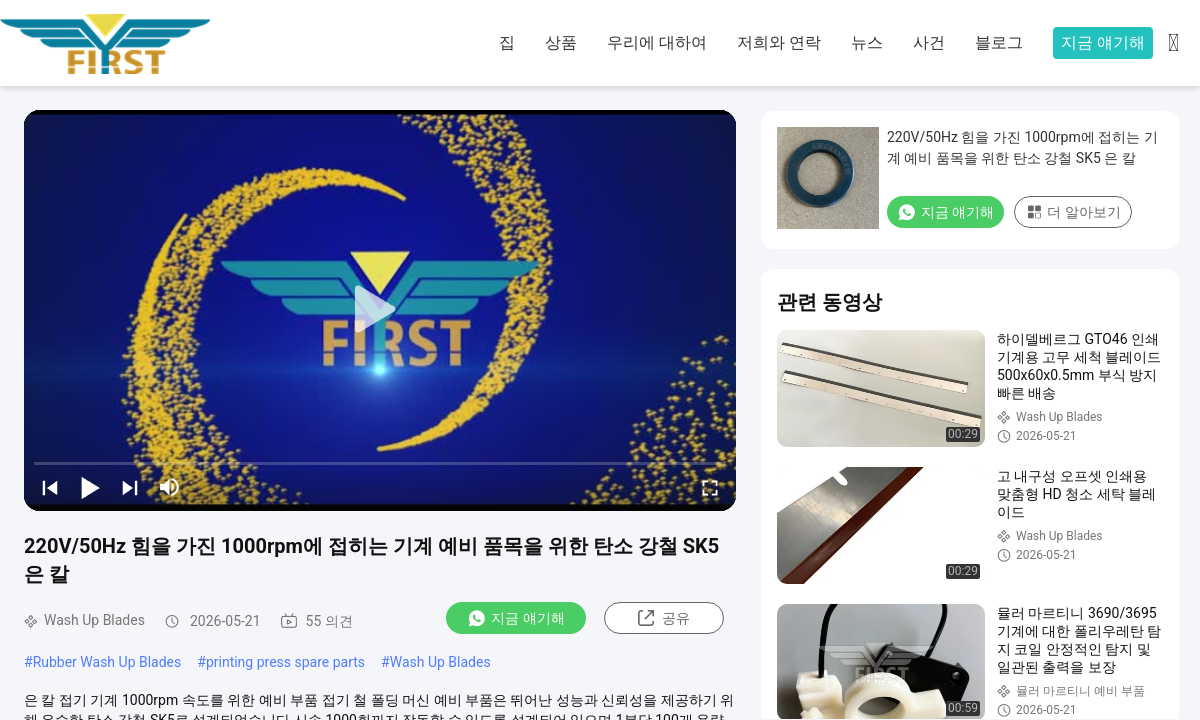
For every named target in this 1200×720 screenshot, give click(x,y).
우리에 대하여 (657, 42)
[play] (380, 310)
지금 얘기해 (1103, 42)
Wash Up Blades (440, 662)
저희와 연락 (779, 42)
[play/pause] (90, 487)
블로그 (999, 42)
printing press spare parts (285, 662)
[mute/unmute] (170, 487)
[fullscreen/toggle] (710, 487)
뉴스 (867, 42)
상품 (561, 42)
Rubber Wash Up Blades (107, 662)
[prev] (50, 487)
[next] (130, 487)
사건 (929, 42)
